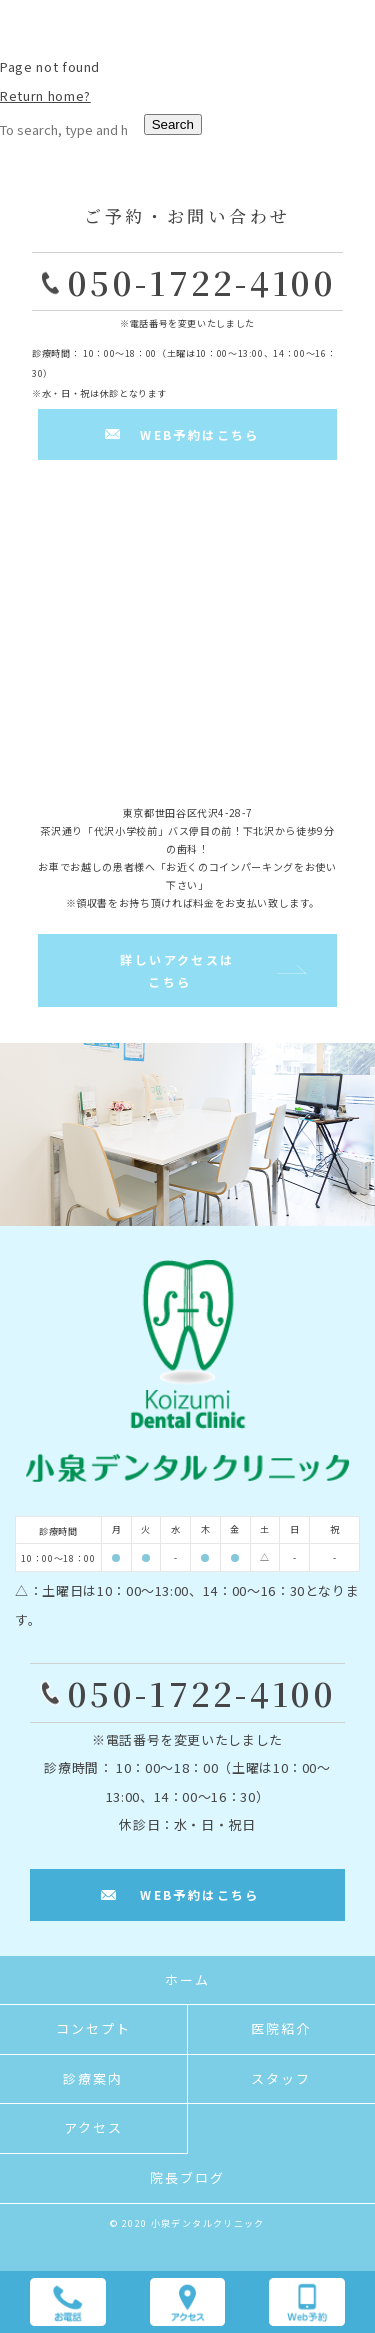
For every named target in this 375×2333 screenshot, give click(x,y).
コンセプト (93, 2028)
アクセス (93, 2127)
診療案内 (93, 2078)
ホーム (187, 1979)
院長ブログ (187, 2177)
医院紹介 (281, 2028)
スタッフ (281, 2078)
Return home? (45, 95)
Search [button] (173, 124)
